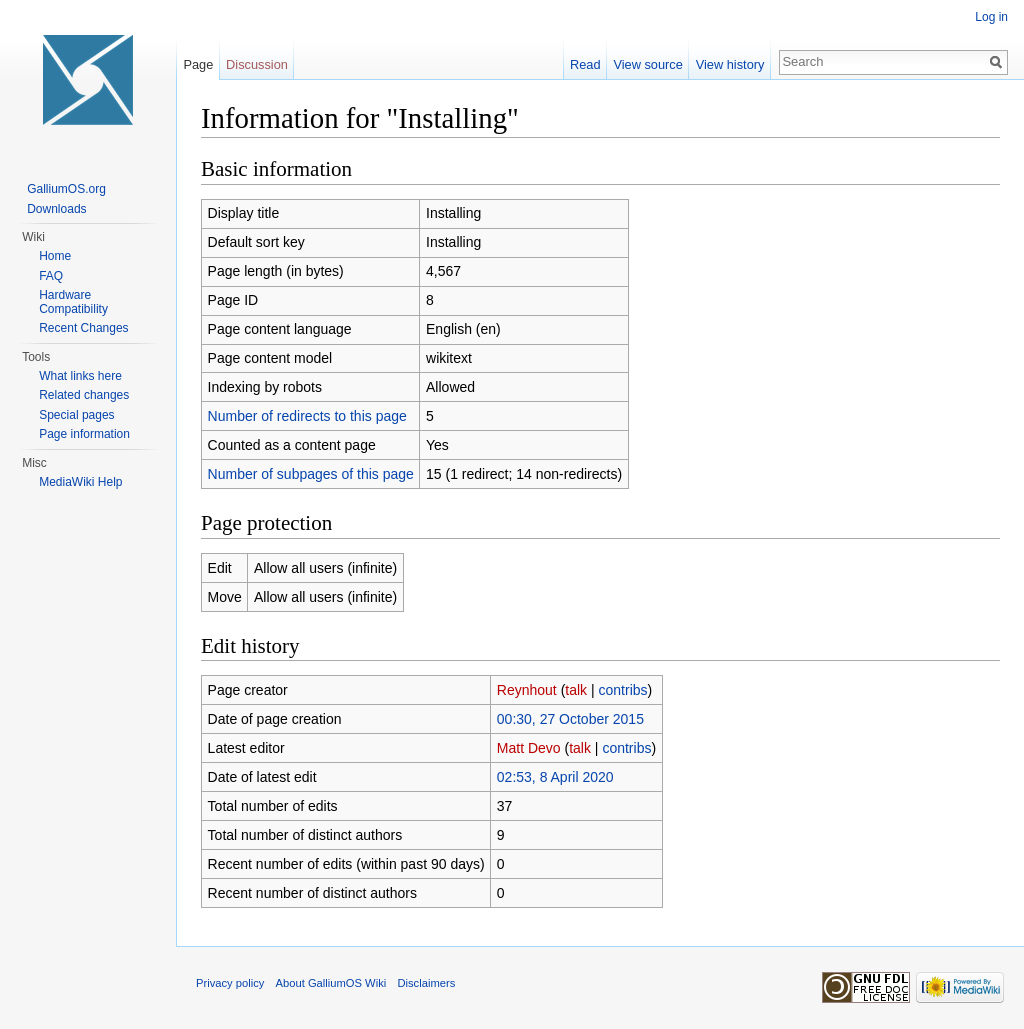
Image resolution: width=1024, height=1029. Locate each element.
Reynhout (527, 690)
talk (576, 690)
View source (647, 64)
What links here (80, 376)
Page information (84, 434)
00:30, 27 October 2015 (570, 719)
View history (730, 64)
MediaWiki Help (80, 482)
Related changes (84, 395)
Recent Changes (83, 328)
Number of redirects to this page (307, 416)
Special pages (76, 415)
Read (585, 64)
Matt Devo (529, 748)
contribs (623, 690)
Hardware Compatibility (73, 302)
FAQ (51, 276)
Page (198, 64)
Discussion (257, 64)
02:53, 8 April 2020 (555, 777)
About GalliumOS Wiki (331, 983)
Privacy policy (230, 983)
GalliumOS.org (66, 189)
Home (55, 256)
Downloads (56, 209)
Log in (991, 17)
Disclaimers (426, 983)
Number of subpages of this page (311, 474)
